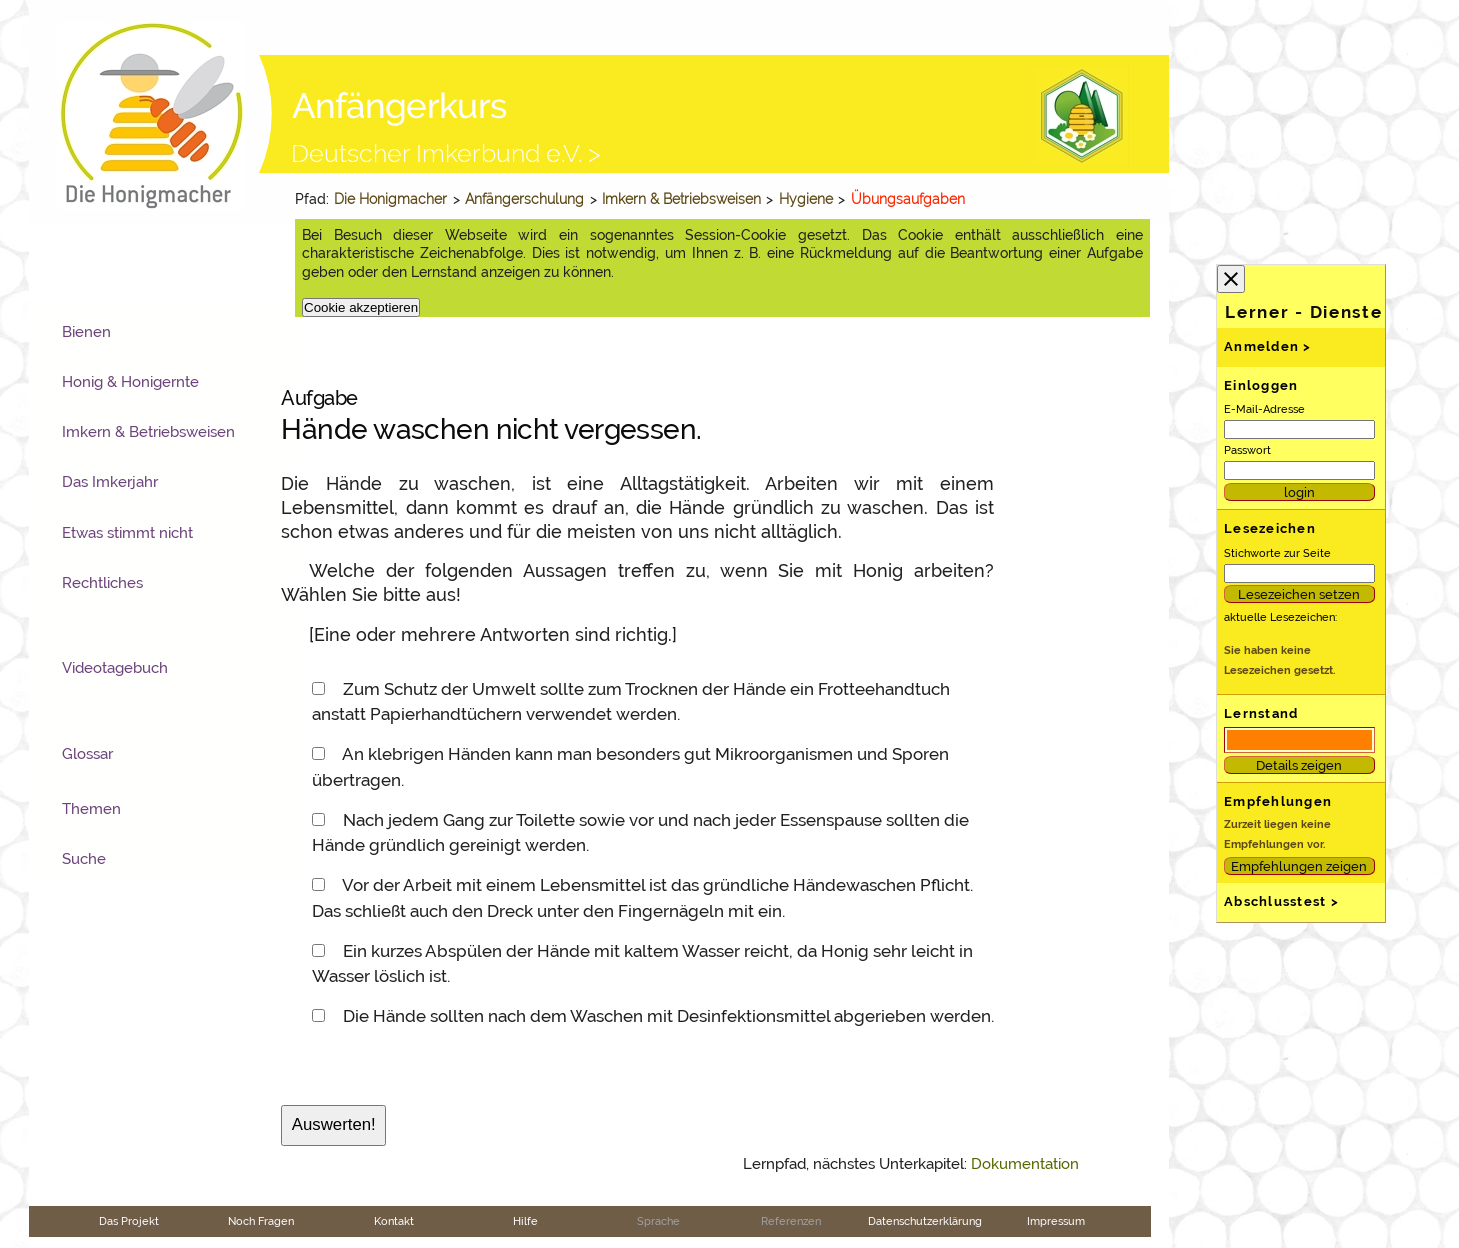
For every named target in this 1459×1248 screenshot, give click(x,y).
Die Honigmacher (390, 199)
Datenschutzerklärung (925, 1221)
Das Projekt (129, 1221)
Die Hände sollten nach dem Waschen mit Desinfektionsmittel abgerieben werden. (668, 1016)
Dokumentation (1025, 1164)
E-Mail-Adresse (1264, 409)
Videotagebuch (115, 668)
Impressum (1056, 1221)
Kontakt (394, 1221)
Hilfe (525, 1221)
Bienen (86, 332)
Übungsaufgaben (908, 199)
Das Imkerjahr (110, 482)
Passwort (1247, 450)
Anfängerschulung (524, 199)
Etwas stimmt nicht (127, 533)
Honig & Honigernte (130, 382)
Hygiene (806, 199)
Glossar (87, 754)
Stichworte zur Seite (1277, 553)
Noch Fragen (261, 1221)
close (1231, 279)
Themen (91, 809)
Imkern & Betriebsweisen (681, 199)
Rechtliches (102, 583)
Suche (84, 859)
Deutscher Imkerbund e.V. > (446, 153)
